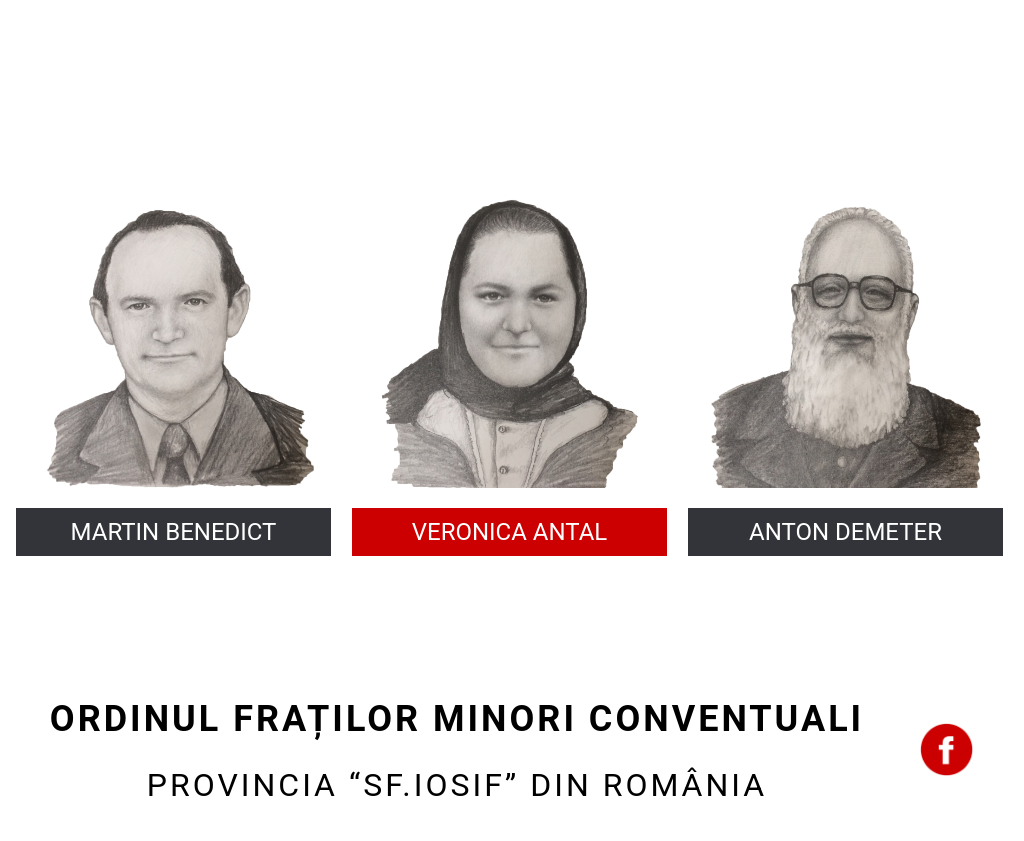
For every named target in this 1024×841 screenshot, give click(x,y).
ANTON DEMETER (845, 532)
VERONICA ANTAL (510, 532)
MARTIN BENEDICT (174, 532)
